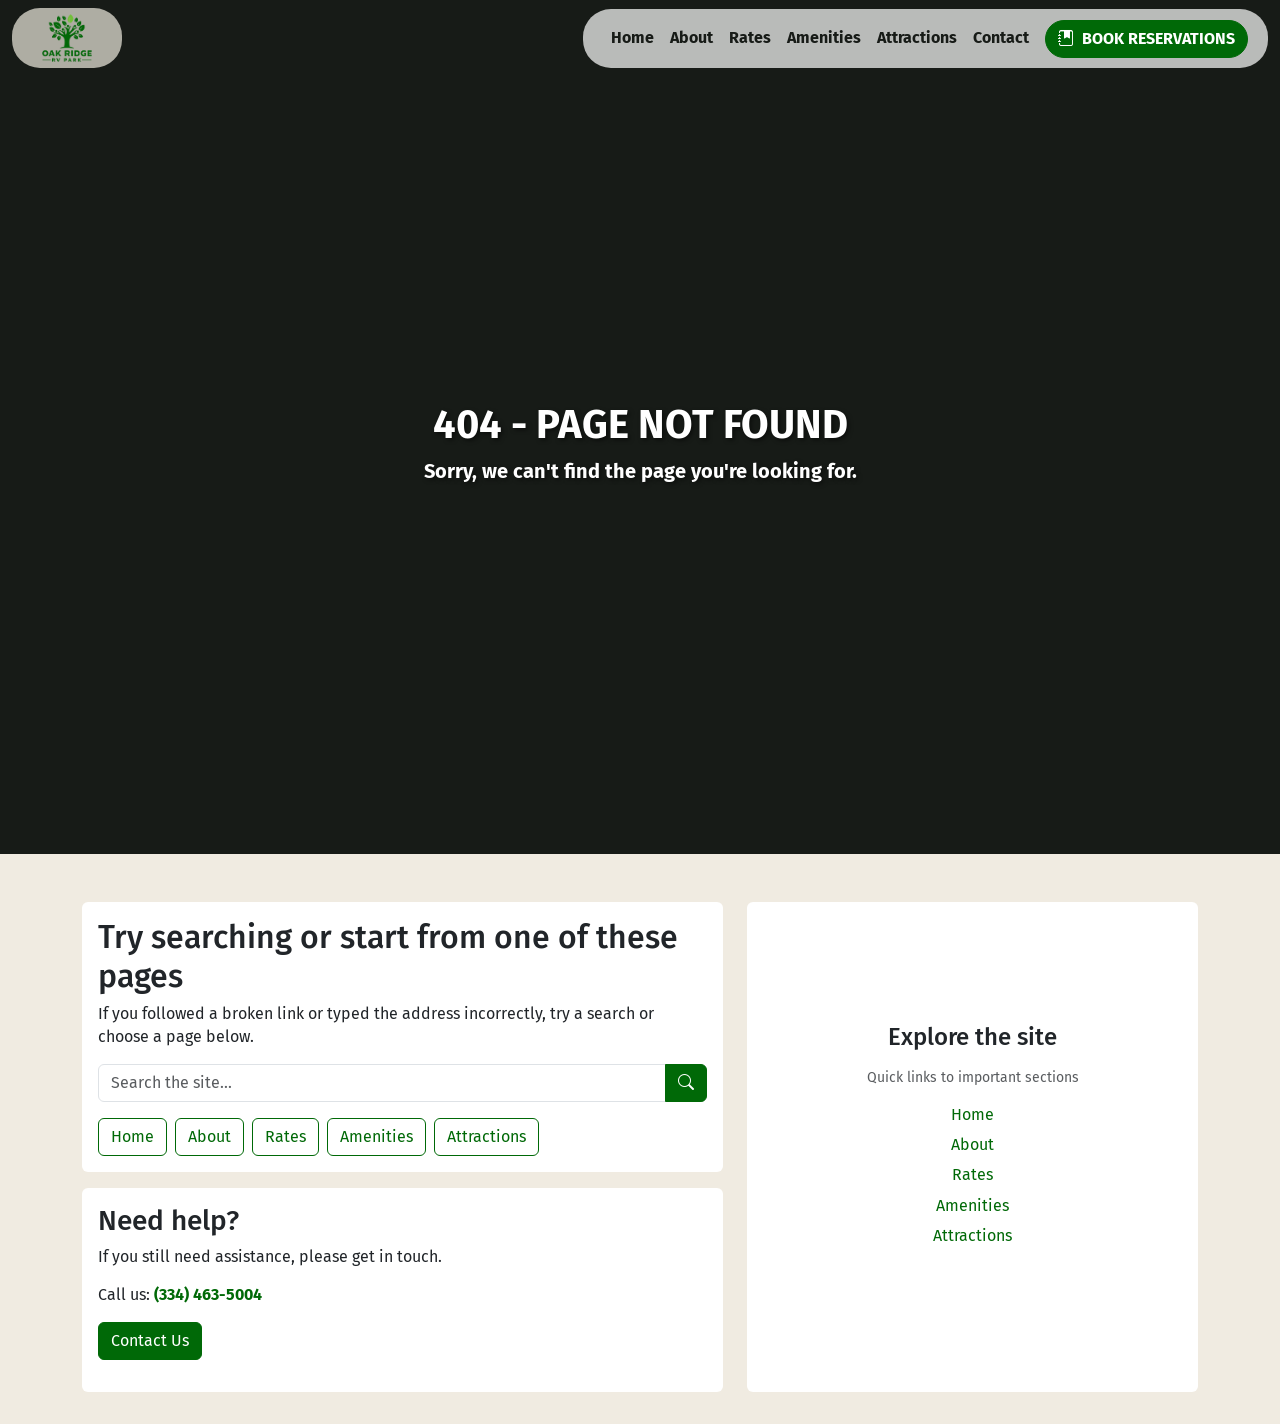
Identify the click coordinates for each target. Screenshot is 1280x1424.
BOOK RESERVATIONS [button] (1146, 38)
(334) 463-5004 (208, 1294)
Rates (750, 37)
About (691, 37)
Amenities (824, 37)
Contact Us (150, 1340)
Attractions (917, 37)
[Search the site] (382, 1083)
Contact (1001, 37)
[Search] (686, 1083)
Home (632, 37)
